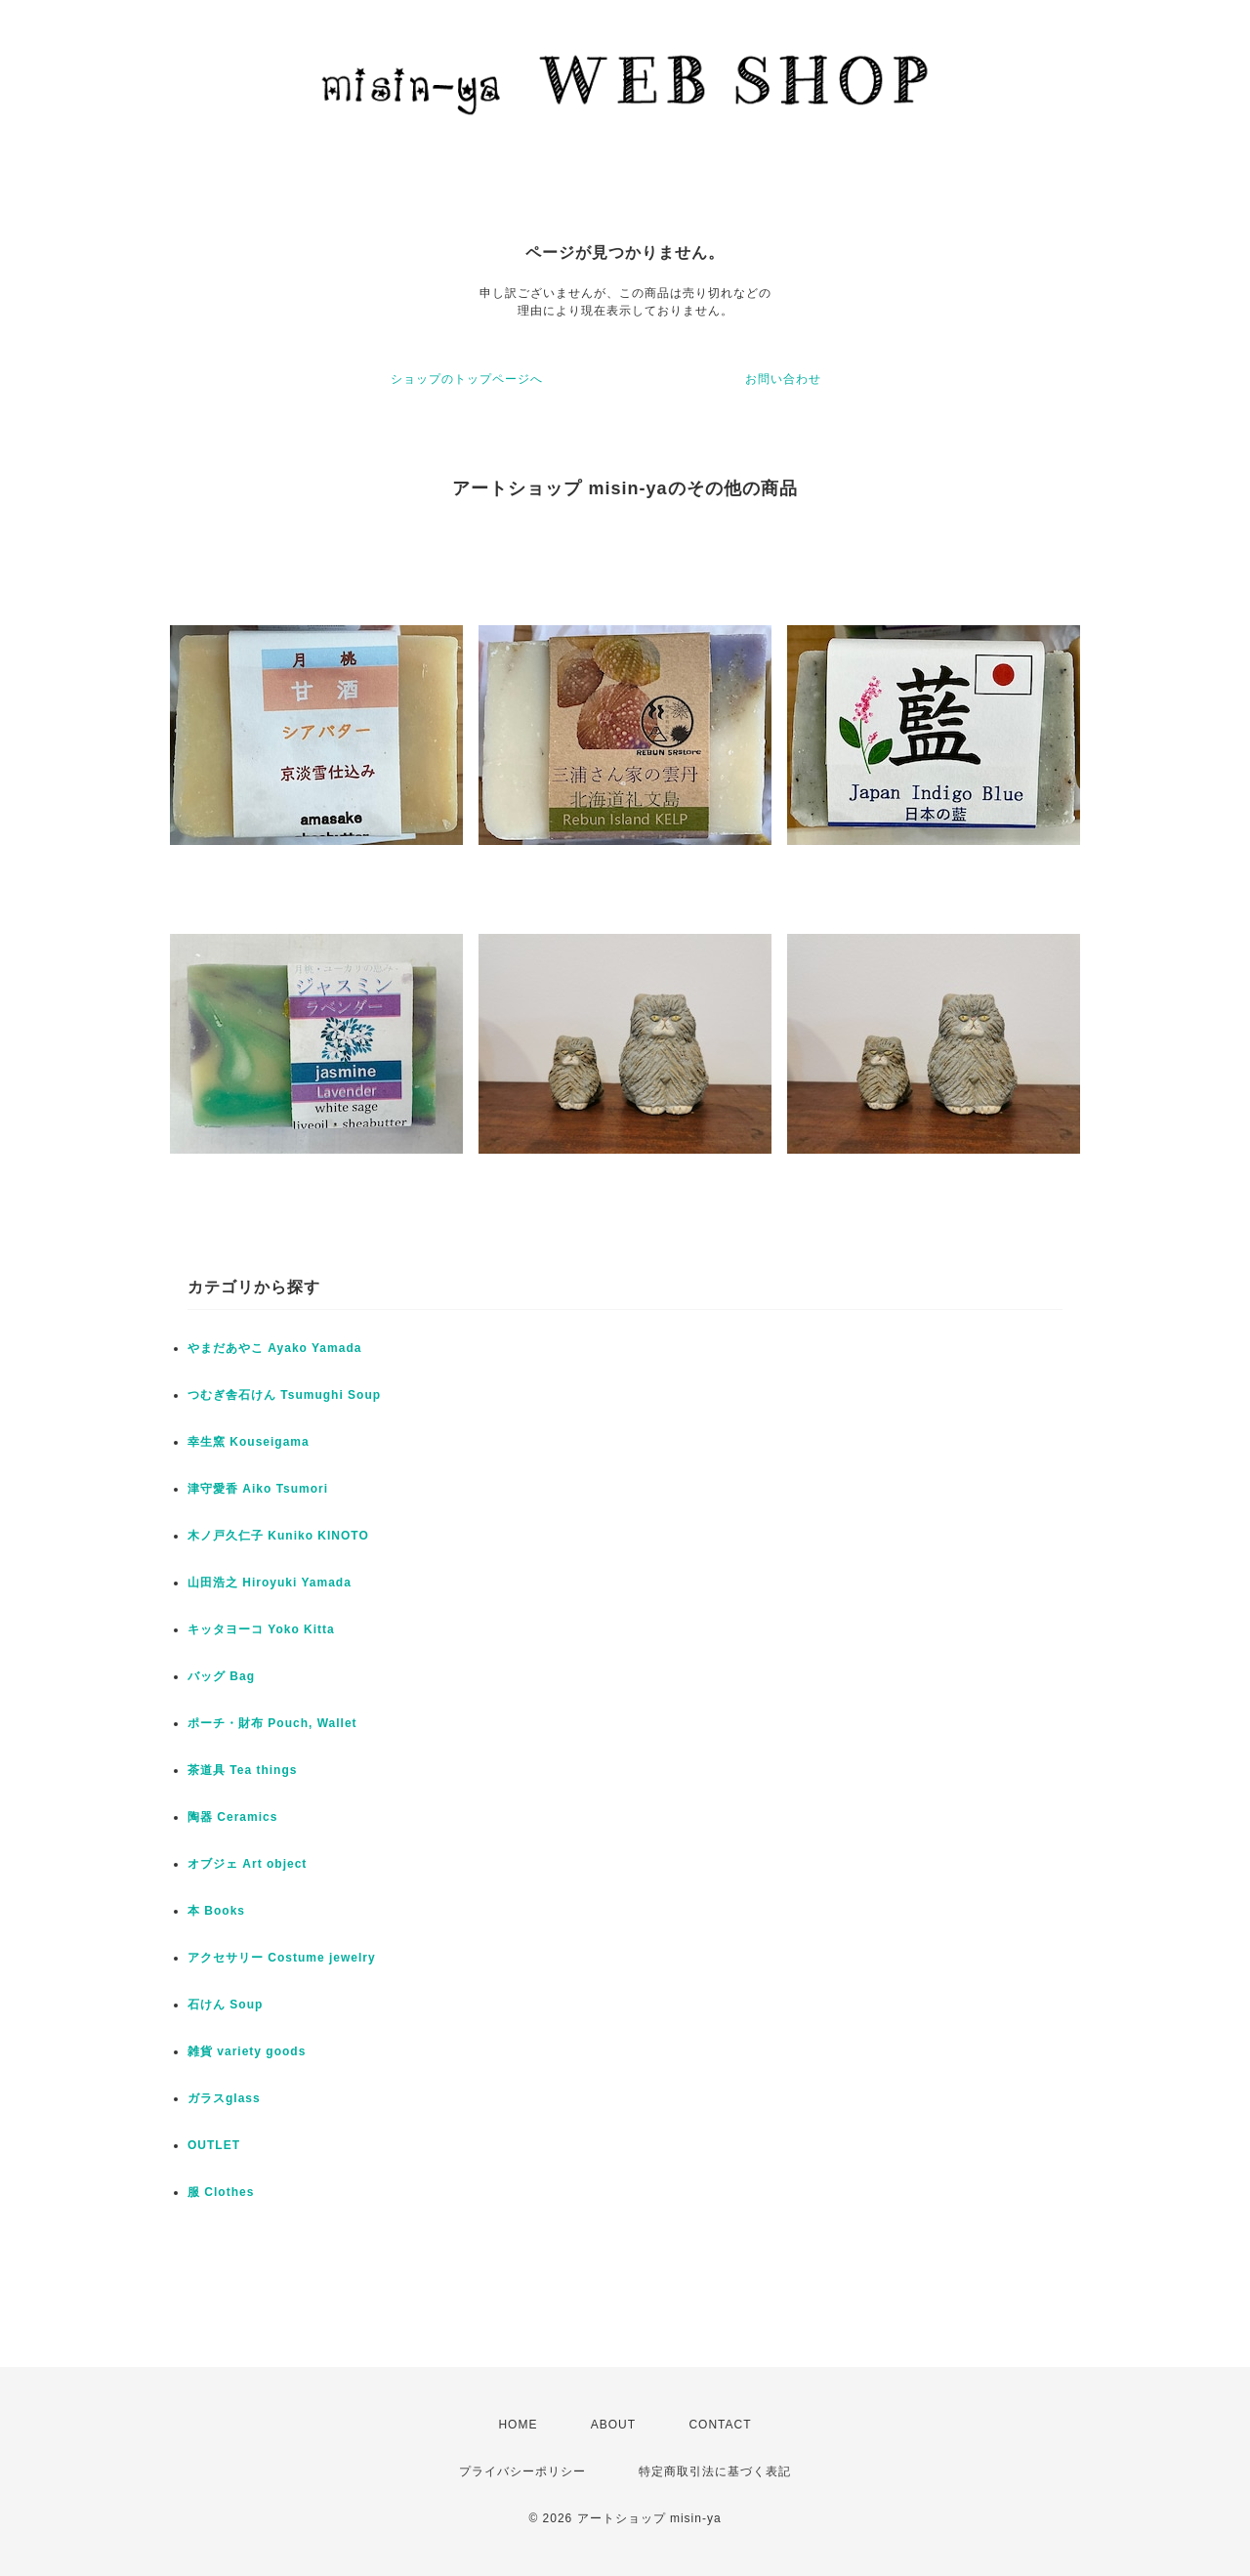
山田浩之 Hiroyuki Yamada (270, 1582)
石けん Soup (225, 2004)
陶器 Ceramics (232, 1817)
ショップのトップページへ (467, 379)
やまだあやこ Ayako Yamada (274, 1348)
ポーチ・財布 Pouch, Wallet (272, 1723)
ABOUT (613, 2424)
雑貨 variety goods (247, 2051)
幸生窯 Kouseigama (249, 1442)
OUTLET (214, 2145)
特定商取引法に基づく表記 (715, 2471)
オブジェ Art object (247, 1864)
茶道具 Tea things (242, 1770)
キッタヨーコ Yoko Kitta (261, 1629)
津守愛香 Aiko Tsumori (258, 1489)
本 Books (216, 1911)
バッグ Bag (221, 1676)
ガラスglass (224, 2098)
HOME (517, 2424)
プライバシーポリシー (522, 2471)
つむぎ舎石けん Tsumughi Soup (284, 1395)
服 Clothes (221, 2192)
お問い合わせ (783, 379)
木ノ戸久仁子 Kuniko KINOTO (278, 1535)
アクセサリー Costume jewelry (282, 1957)
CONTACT (719, 2424)
